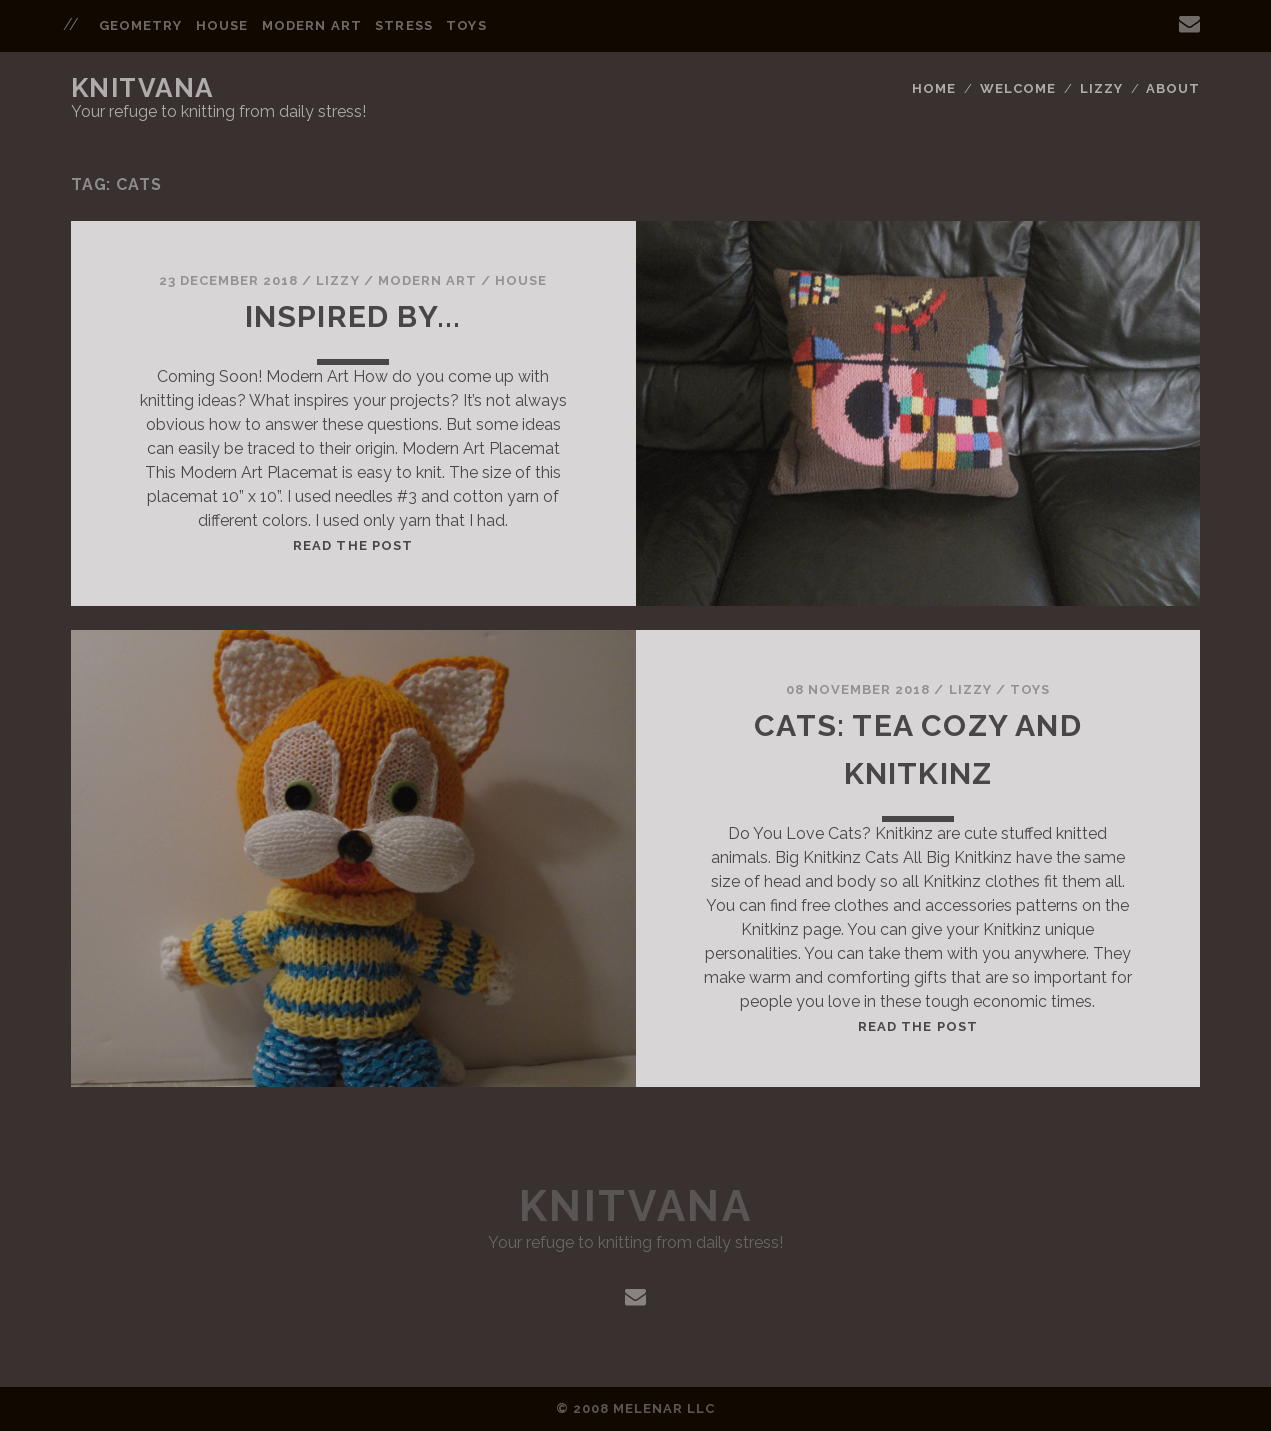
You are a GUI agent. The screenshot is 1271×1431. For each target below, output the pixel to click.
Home (934, 88)
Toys (466, 25)
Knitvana (142, 88)
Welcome (1018, 88)
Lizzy (1101, 88)
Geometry (140, 25)
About (1173, 88)
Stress (403, 25)
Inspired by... (353, 316)
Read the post (353, 545)
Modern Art (311, 25)
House (222, 25)
